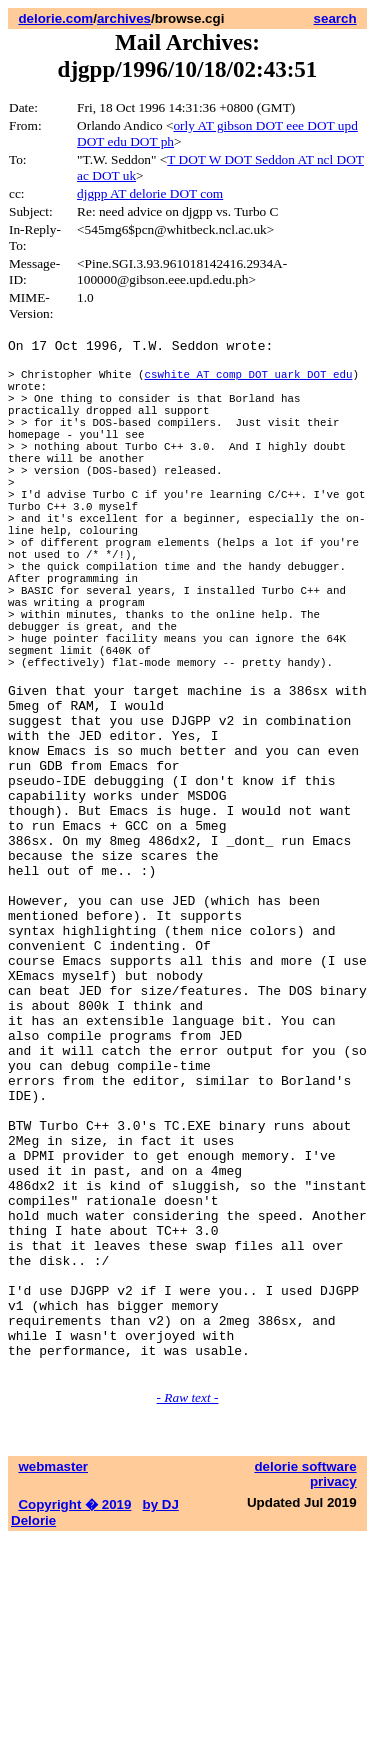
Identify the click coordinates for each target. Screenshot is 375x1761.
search (335, 18)
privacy (333, 1703)
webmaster (53, 1688)
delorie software (305, 1688)
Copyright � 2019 (74, 1726)
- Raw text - (188, 1619)
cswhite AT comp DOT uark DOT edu (248, 382)
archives (124, 18)
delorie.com (55, 18)
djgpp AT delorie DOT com (150, 193)
